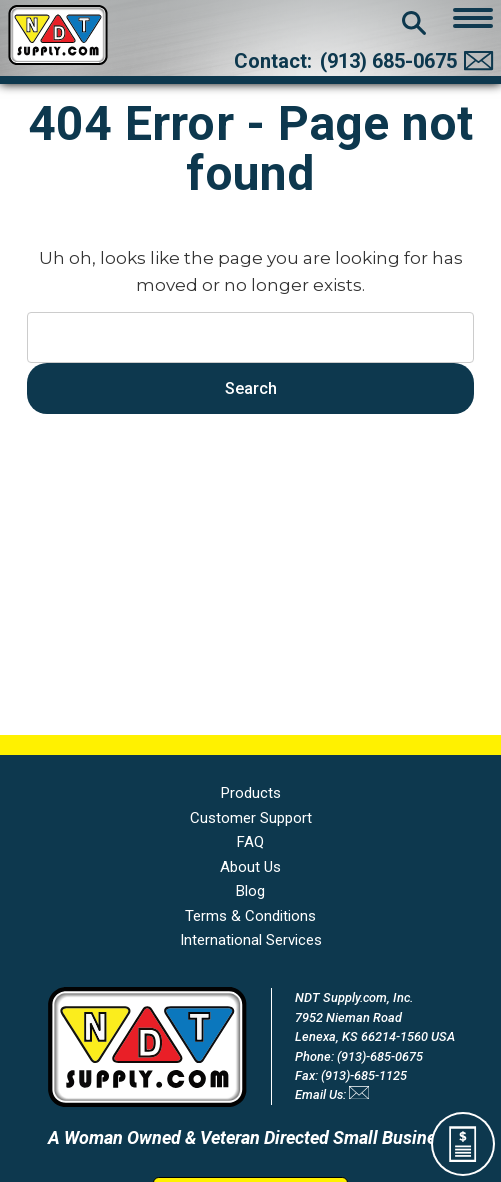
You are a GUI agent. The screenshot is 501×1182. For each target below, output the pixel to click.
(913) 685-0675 (388, 61)
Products (251, 793)
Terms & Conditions (250, 916)
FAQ (250, 842)
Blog (250, 891)
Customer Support (251, 818)
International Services (251, 940)
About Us (250, 867)
